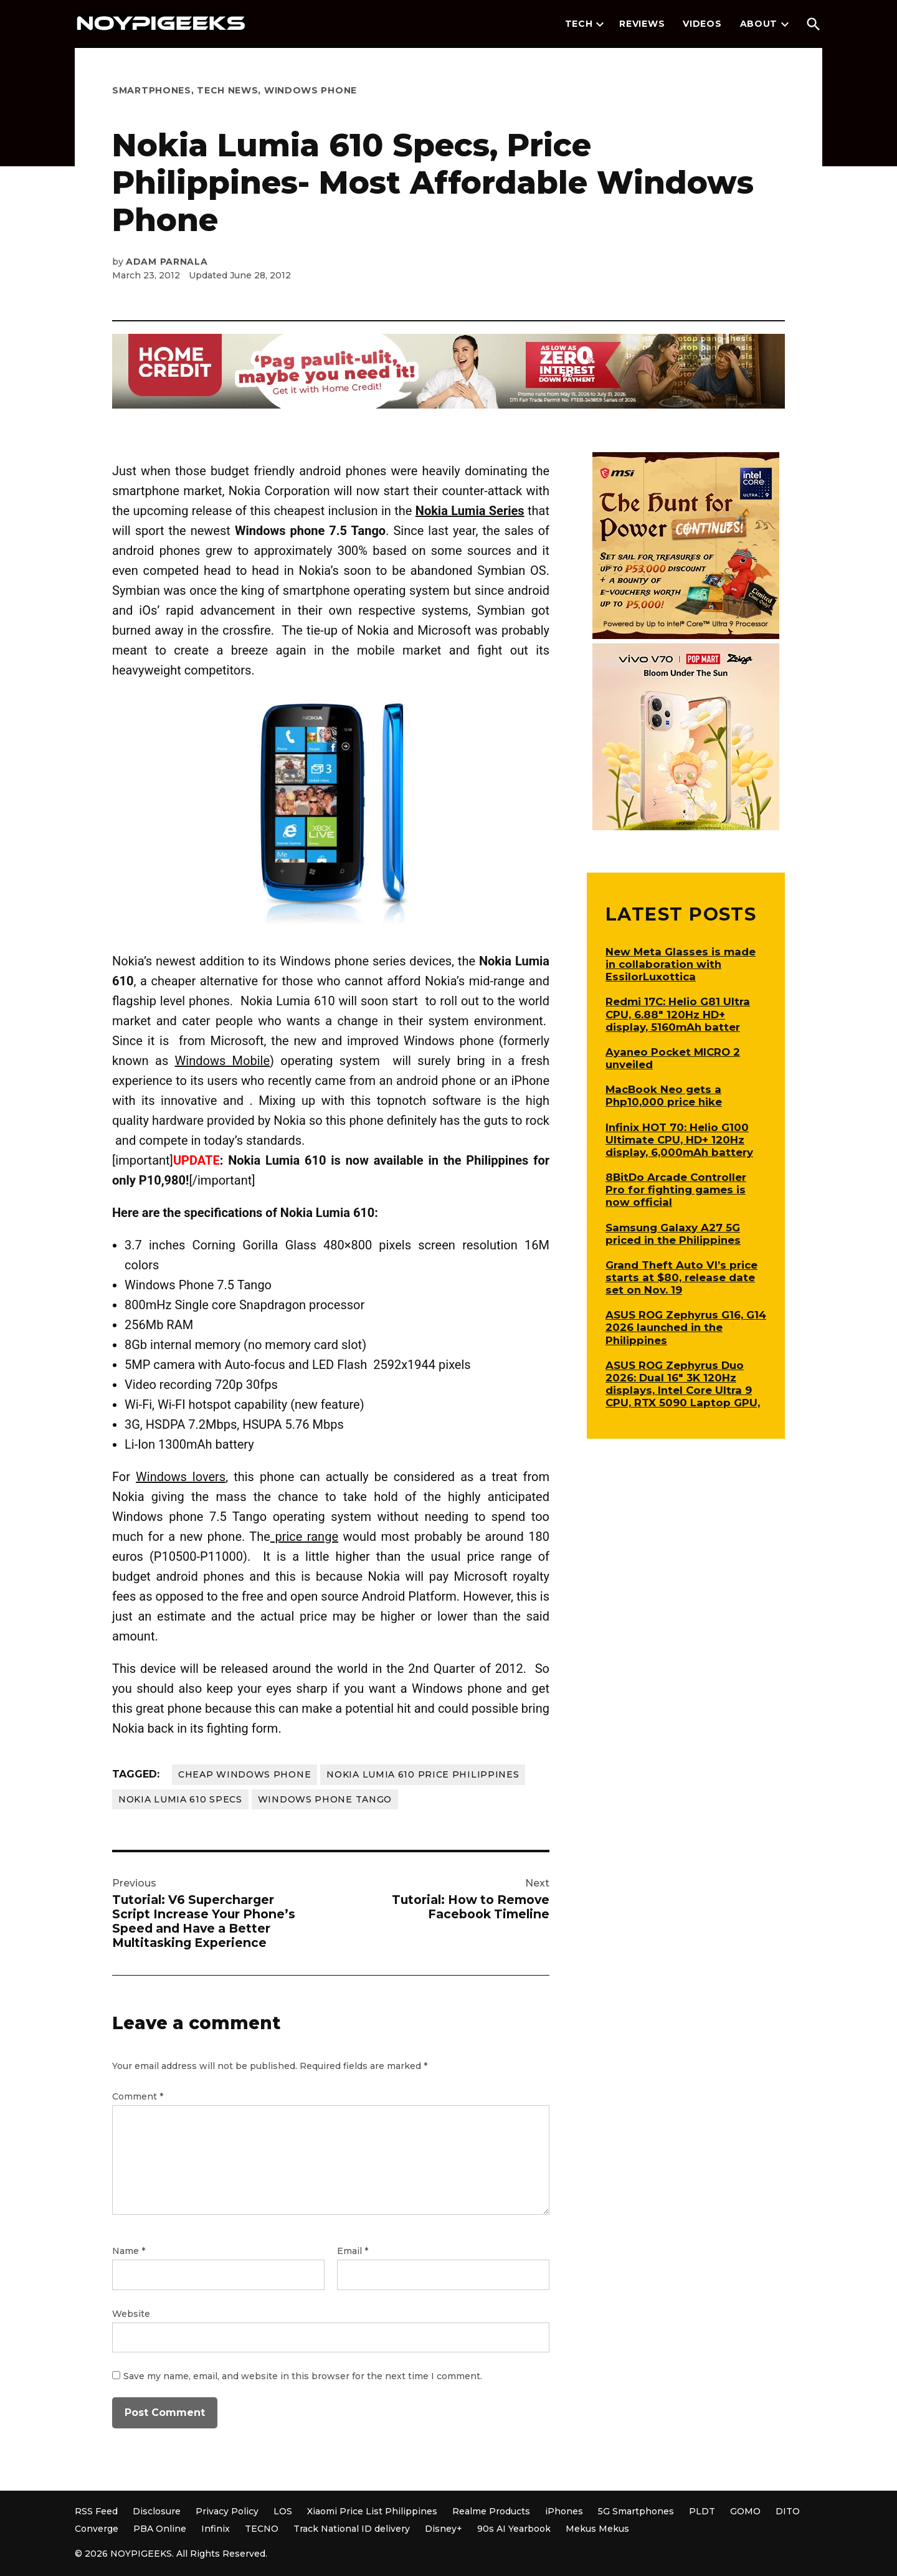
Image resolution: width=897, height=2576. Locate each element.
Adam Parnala (166, 261)
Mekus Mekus (597, 2528)
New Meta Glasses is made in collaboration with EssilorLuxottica (680, 964)
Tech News (227, 90)
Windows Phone (310, 90)
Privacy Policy (227, 2511)
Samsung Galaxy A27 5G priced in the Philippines (673, 1233)
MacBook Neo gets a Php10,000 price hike (663, 1095)
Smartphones (151, 90)
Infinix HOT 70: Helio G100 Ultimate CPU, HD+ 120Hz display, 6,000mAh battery (679, 1139)
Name (128, 2250)
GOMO (745, 2511)
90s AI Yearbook (514, 2528)
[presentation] (599, 24)
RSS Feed (96, 2511)
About (759, 23)
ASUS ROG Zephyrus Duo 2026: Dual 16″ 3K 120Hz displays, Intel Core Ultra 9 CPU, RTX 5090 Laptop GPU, (682, 1384)
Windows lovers (180, 1476)
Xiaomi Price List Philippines (372, 2511)
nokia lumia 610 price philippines (422, 1774)
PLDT (702, 2511)
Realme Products (491, 2511)
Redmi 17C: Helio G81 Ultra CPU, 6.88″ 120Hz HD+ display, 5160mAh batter (677, 1014)
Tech (579, 23)
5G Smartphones (636, 2511)
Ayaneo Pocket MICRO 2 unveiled (672, 1058)
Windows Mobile (222, 1060)
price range (304, 1536)
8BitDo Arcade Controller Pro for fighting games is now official (675, 1189)
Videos (702, 23)
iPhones (564, 2511)
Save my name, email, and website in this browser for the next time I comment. (302, 2376)
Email (352, 2250)
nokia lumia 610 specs (180, 1799)
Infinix (215, 2528)
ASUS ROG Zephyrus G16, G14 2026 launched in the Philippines (685, 1327)
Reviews (642, 23)
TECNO (261, 2528)
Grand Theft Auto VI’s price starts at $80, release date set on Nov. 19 (681, 1277)
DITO (788, 2511)
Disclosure (157, 2511)
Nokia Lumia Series (469, 510)
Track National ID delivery (351, 2528)
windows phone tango (325, 1799)
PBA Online (159, 2528)
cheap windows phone (244, 1774)
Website (131, 2313)
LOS (282, 2511)
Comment (137, 2096)
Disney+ (443, 2528)
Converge (96, 2528)
